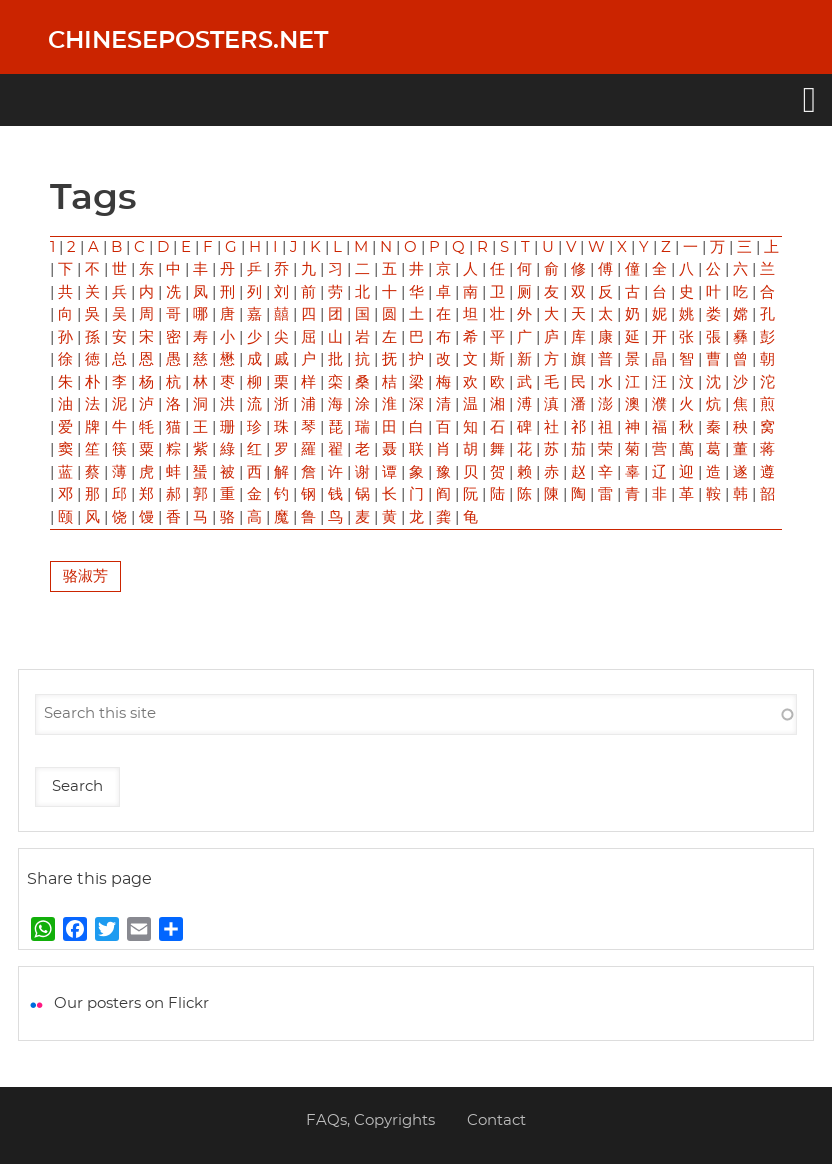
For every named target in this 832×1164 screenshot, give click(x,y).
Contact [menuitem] (496, 1120)
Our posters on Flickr (131, 1003)
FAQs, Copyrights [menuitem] (370, 1120)
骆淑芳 (85, 576)
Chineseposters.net (188, 41)
